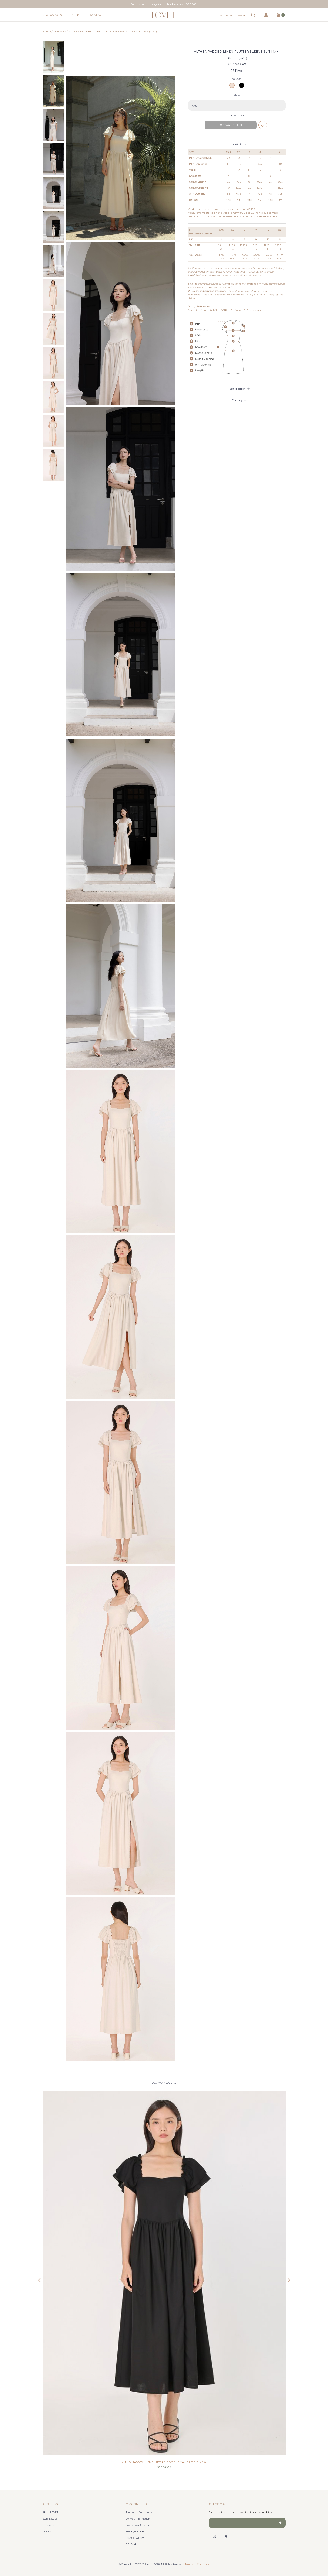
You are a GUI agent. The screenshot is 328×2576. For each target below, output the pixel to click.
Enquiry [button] (239, 400)
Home (47, 31)
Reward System (135, 2537)
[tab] (237, 388)
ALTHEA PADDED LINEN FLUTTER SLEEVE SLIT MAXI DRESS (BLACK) (164, 2462)
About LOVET (50, 2512)
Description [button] (239, 388)
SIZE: (237, 94)
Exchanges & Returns (138, 2525)
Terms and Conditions (139, 2512)
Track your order (135, 2531)
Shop (75, 15)
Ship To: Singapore (231, 15)
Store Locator (50, 2518)
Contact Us (49, 2525)
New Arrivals (52, 15)
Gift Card (131, 2544)
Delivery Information (138, 2518)
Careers (47, 2531)
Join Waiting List (230, 125)
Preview (95, 15)
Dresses (60, 31)
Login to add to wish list (262, 125)
